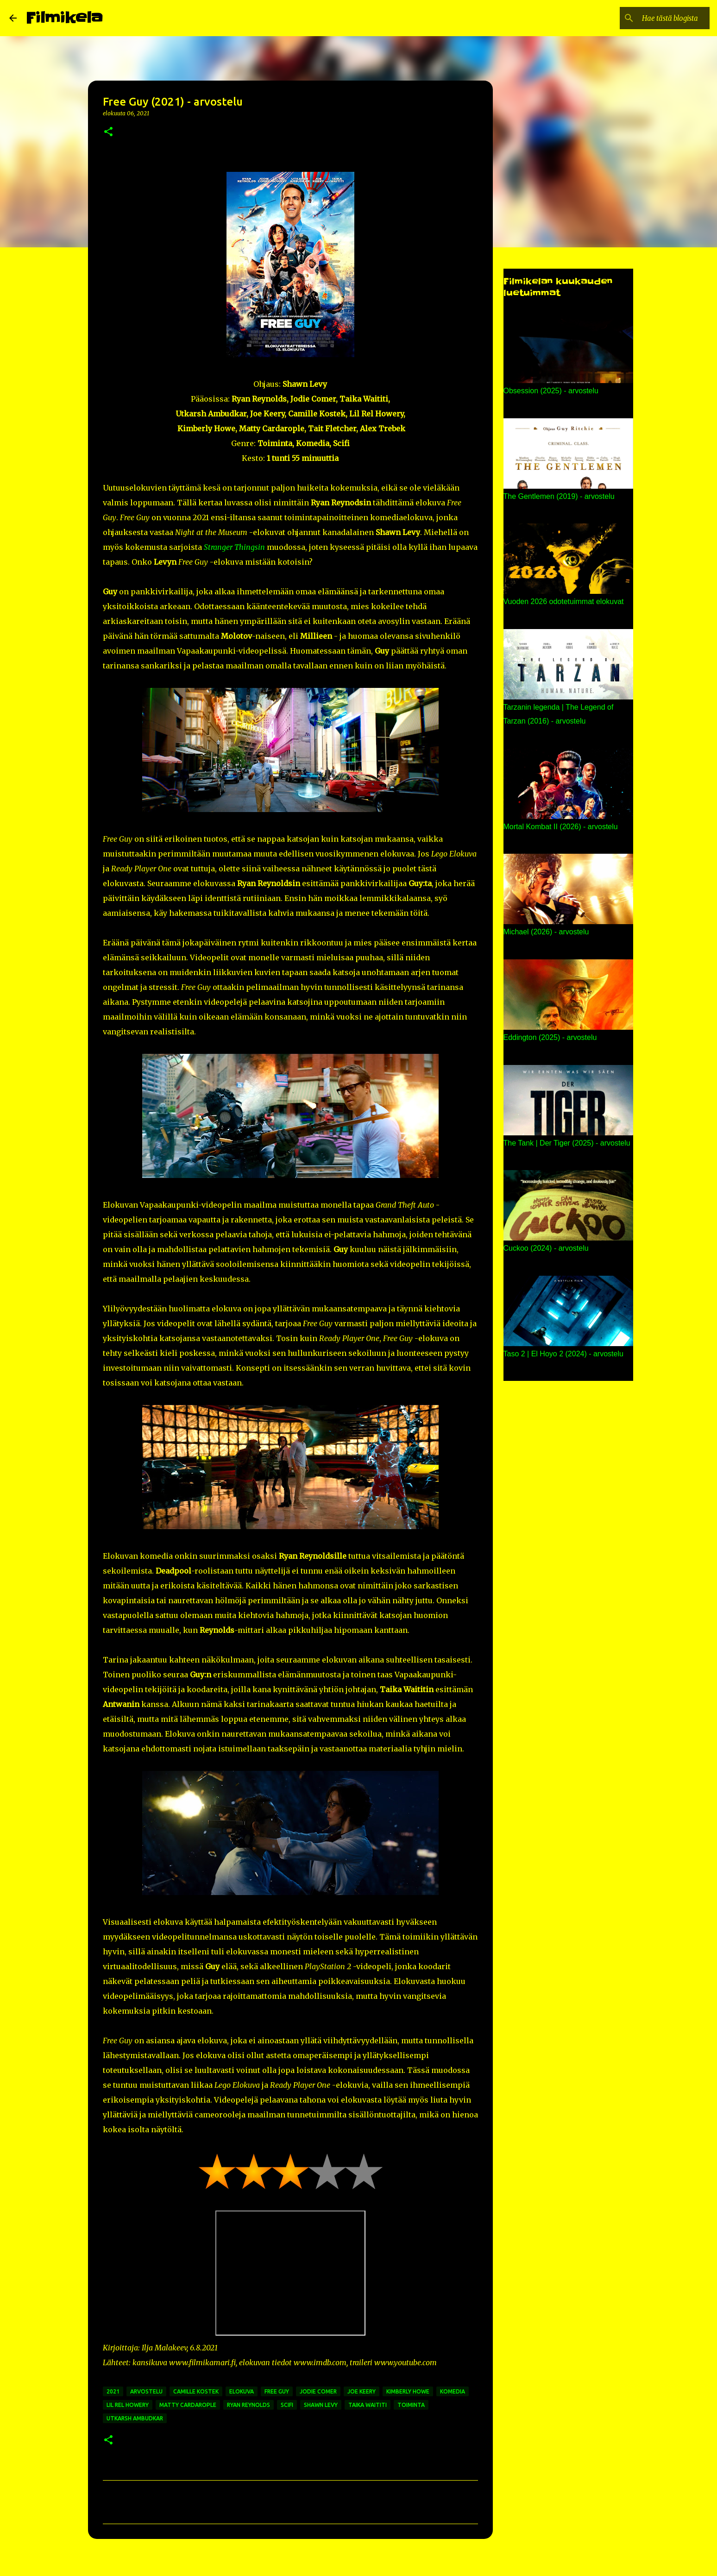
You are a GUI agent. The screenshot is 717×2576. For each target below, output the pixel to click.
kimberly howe (407, 2391)
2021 (113, 2391)
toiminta (411, 2405)
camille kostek (196, 2391)
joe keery (361, 2391)
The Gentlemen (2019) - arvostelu (559, 496)
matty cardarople (187, 2405)
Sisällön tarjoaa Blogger (358, 2563)
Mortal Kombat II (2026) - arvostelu (560, 827)
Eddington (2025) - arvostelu (550, 1037)
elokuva (241, 2391)
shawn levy (321, 2405)
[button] (108, 132)
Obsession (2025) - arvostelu (550, 391)
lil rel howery (128, 2405)
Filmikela (64, 17)
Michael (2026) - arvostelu (546, 932)
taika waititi (367, 2405)
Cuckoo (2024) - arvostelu (546, 1248)
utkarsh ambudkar (135, 2418)
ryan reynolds (248, 2405)
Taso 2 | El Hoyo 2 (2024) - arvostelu (563, 1354)
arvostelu (146, 2391)
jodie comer (318, 2391)
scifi (287, 2405)
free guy (276, 2391)
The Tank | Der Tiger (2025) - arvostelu (566, 1143)
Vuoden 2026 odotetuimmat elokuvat (563, 601)
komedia (452, 2391)
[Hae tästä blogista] (661, 18)
